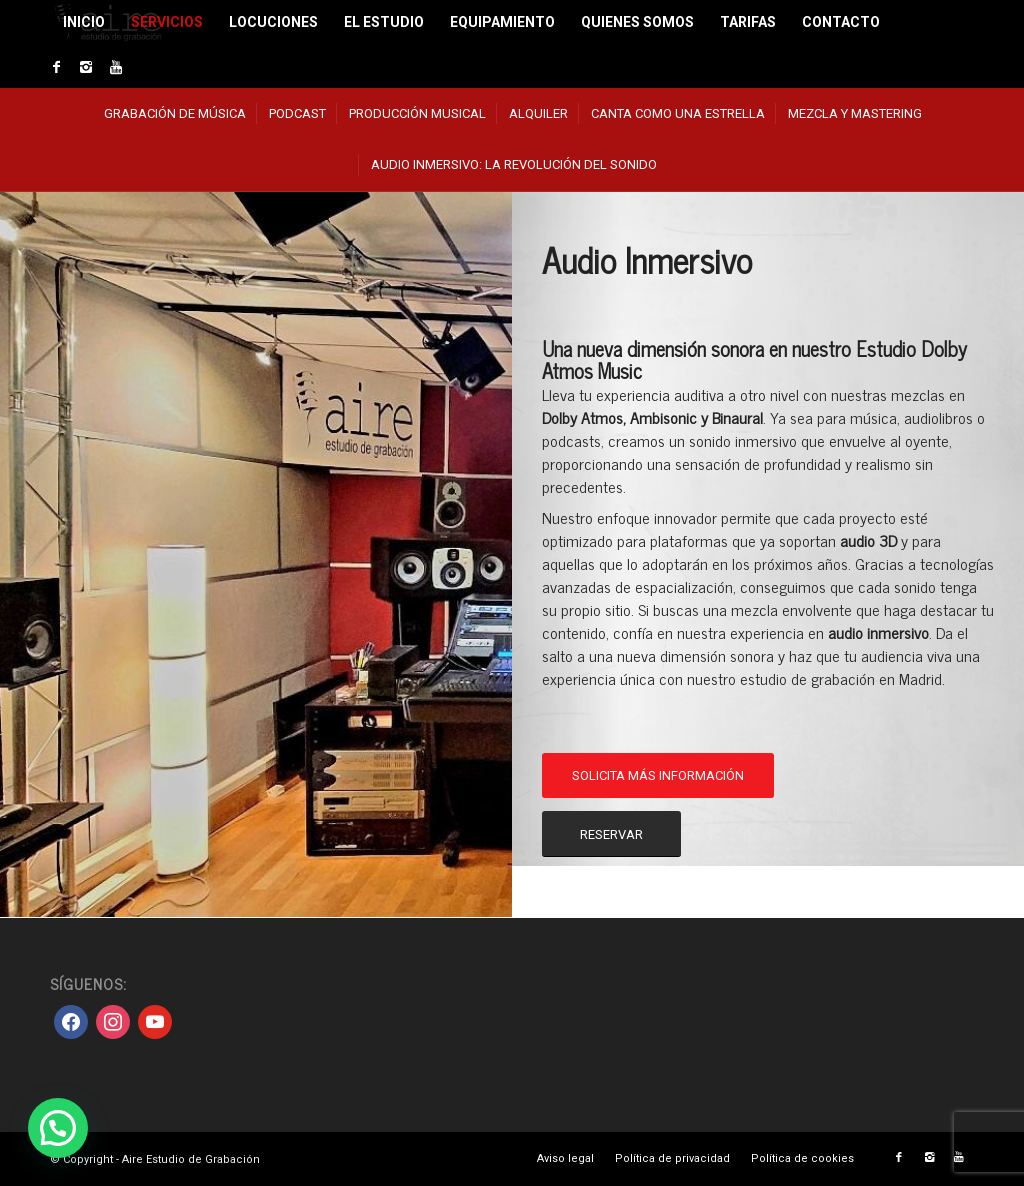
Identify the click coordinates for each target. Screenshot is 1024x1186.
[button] (58, 1128)
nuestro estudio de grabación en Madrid (814, 678)
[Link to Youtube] (116, 67)
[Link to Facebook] (56, 67)
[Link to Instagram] (86, 67)
